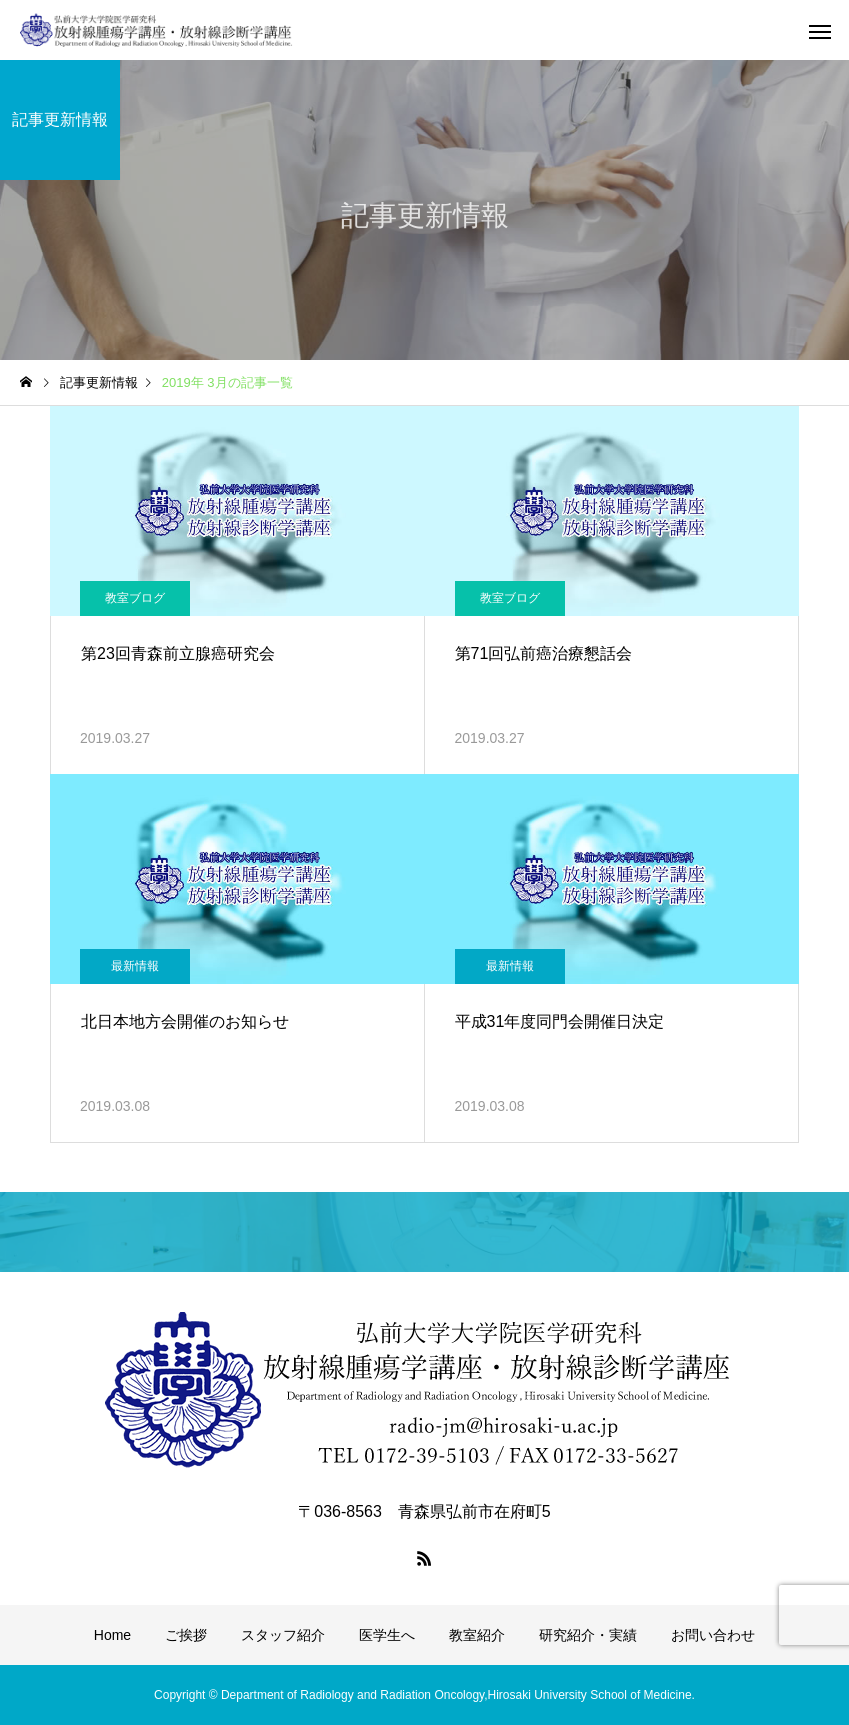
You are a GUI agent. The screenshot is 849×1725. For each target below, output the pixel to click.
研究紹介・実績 (588, 1635)
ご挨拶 (186, 1635)
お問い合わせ (713, 1635)
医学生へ (387, 1635)
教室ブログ (135, 598)
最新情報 (135, 966)
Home (112, 1635)
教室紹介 (477, 1635)
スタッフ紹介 (283, 1635)
